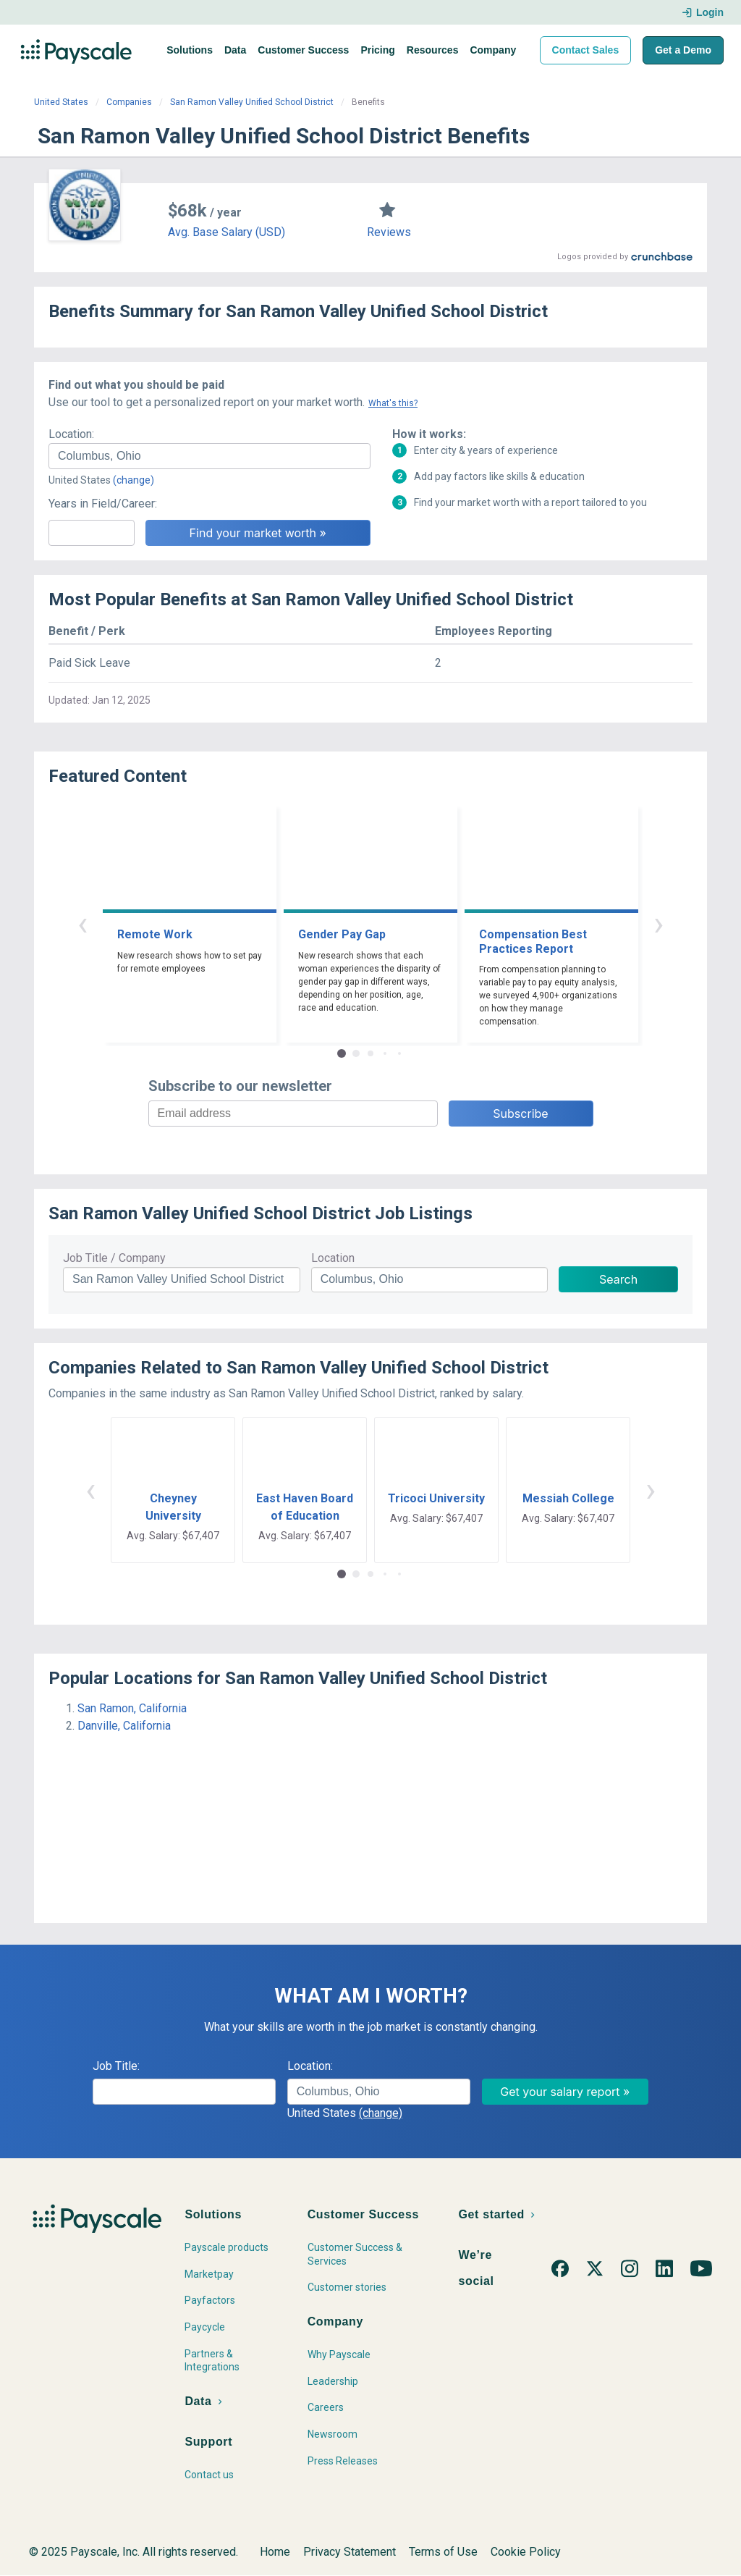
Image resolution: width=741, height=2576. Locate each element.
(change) (133, 480)
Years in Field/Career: (102, 503)
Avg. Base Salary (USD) (226, 232)
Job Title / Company (114, 1258)
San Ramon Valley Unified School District (252, 102)
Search (618, 1279)
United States (61, 102)
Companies (129, 102)
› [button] (658, 923)
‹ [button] (82, 923)
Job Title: (116, 2066)
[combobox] (209, 456)
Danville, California (124, 1726)
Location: (71, 434)
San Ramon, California (132, 1708)
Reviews (389, 232)
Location (333, 1258)
